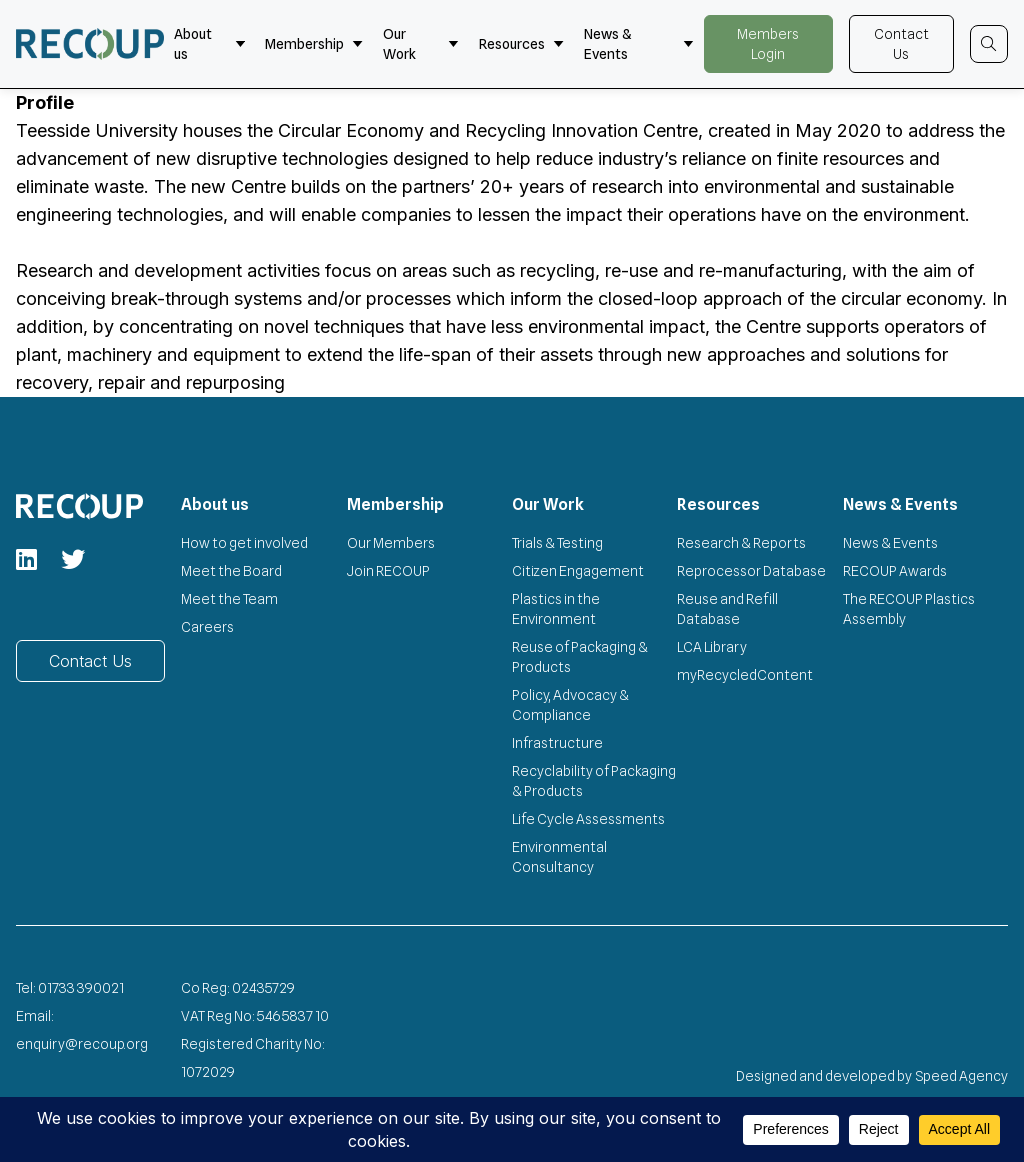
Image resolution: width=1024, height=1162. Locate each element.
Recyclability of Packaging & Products (594, 781)
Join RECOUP (388, 571)
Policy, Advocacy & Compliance (570, 705)
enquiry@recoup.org (82, 1044)
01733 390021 (81, 988)
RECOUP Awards (895, 571)
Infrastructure (557, 743)
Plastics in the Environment (556, 609)
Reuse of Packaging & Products (580, 657)
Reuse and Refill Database (727, 609)
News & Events (639, 44)
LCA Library (712, 647)
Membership (314, 44)
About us (210, 44)
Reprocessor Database (751, 571)
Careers (207, 627)
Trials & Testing (557, 543)
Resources (521, 44)
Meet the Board (231, 571)
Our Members (391, 543)
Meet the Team (229, 599)
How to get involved (244, 543)
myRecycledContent (745, 675)
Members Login (768, 44)
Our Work (421, 44)
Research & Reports (741, 543)
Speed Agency (962, 1076)
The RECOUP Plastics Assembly (909, 609)
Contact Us (901, 44)
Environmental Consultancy (559, 857)
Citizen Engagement (578, 571)
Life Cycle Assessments (588, 819)
